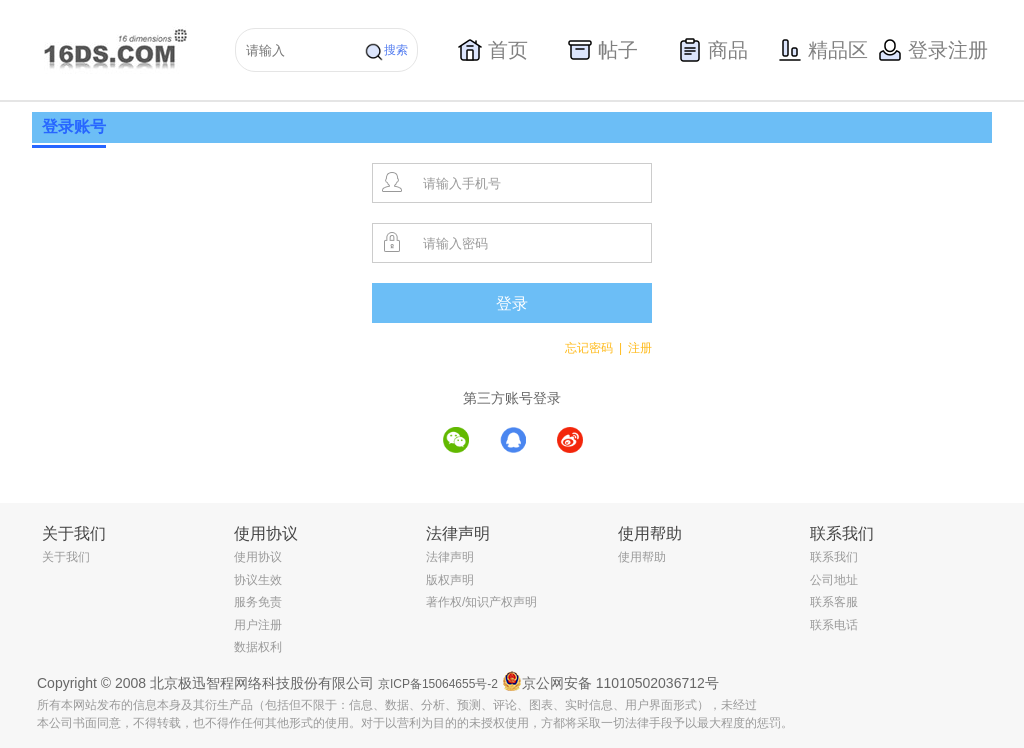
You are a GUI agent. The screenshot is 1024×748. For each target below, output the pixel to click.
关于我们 (66, 557)
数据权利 (258, 647)
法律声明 (450, 557)
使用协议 (258, 557)
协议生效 (258, 580)
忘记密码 (593, 348)
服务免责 (258, 602)
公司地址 (834, 580)
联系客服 (834, 602)
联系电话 (834, 625)
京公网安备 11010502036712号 (610, 681)
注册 (640, 348)
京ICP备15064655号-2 (438, 684)
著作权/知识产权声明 (481, 602)
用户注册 (258, 625)
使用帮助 (642, 557)
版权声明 (450, 580)
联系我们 (834, 557)
